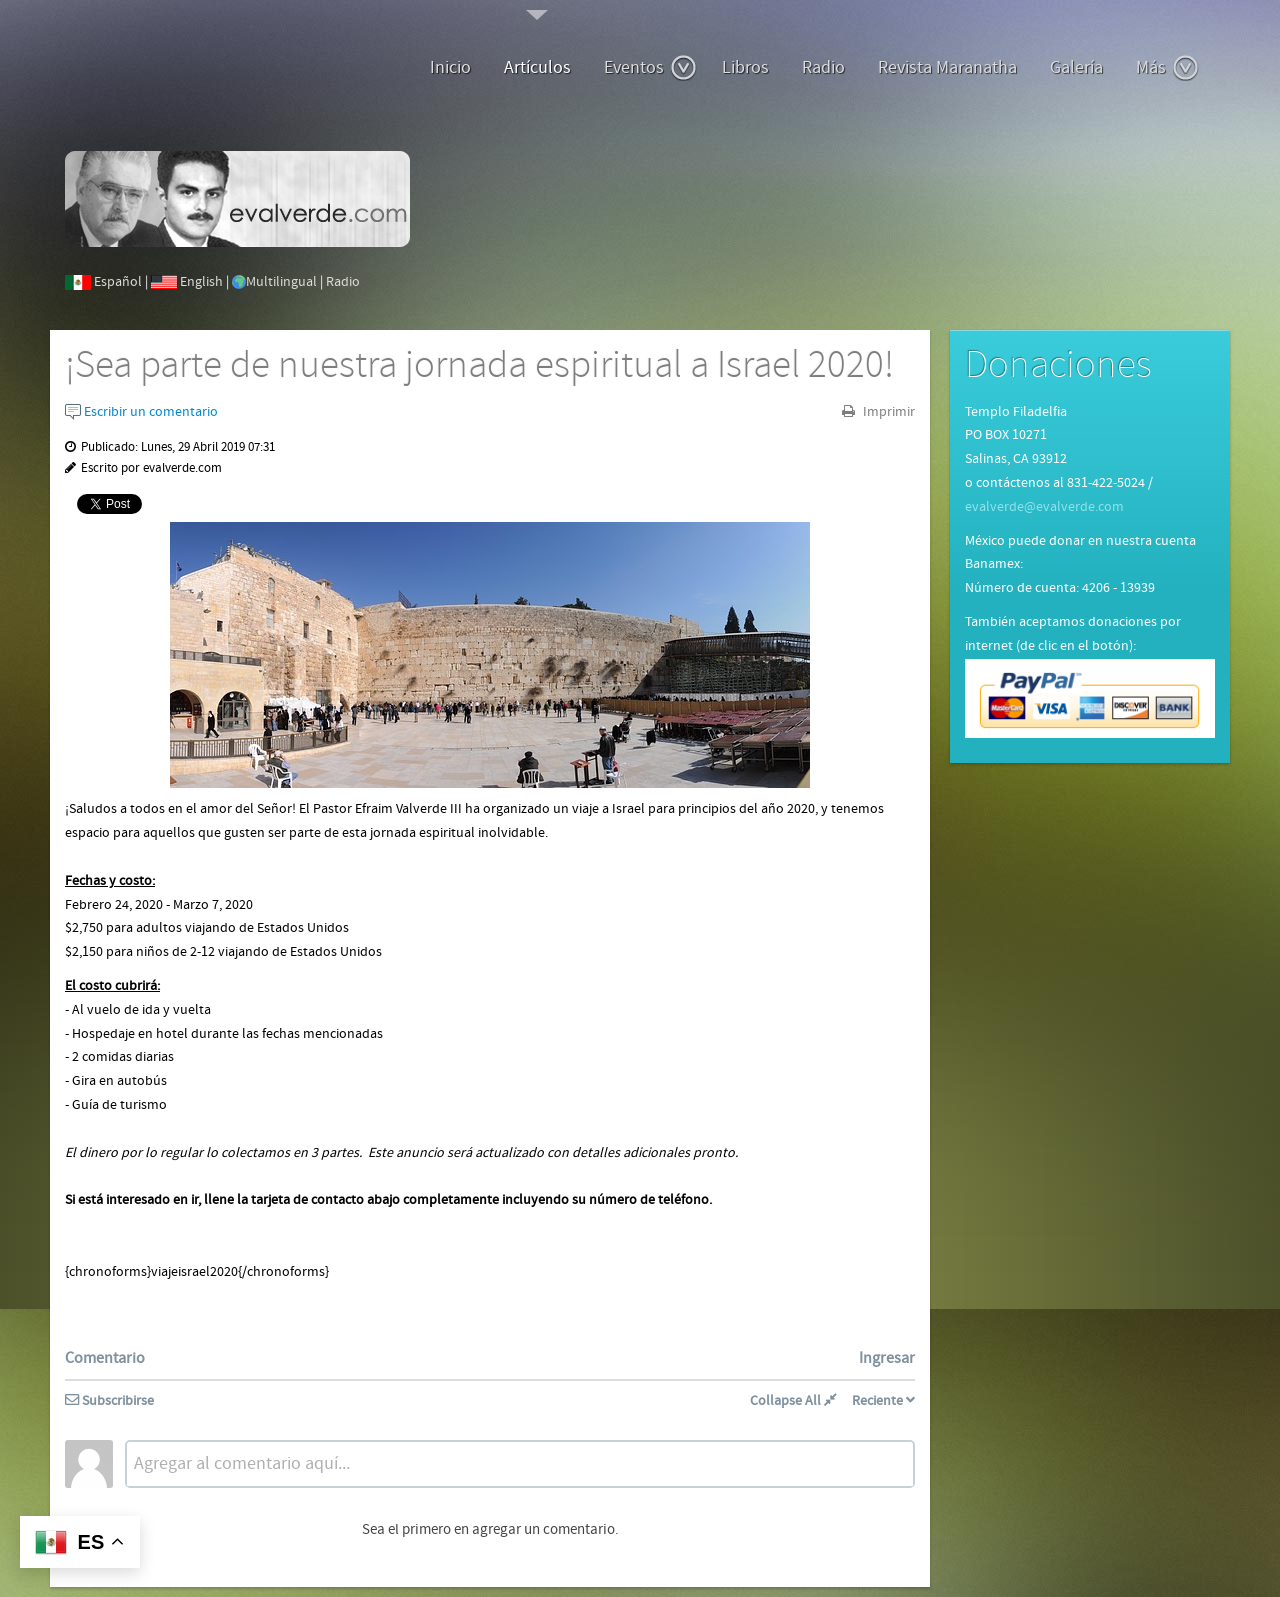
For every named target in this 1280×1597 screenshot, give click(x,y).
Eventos (650, 68)
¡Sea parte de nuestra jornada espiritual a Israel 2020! (479, 365)
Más (1167, 68)
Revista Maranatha (947, 67)
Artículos (537, 67)
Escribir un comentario (141, 412)
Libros (745, 67)
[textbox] (520, 1464)
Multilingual (281, 282)
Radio (823, 67)
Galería (1076, 67)
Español (118, 282)
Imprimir (887, 412)
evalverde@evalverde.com (1044, 507)
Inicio (450, 67)
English (201, 282)
